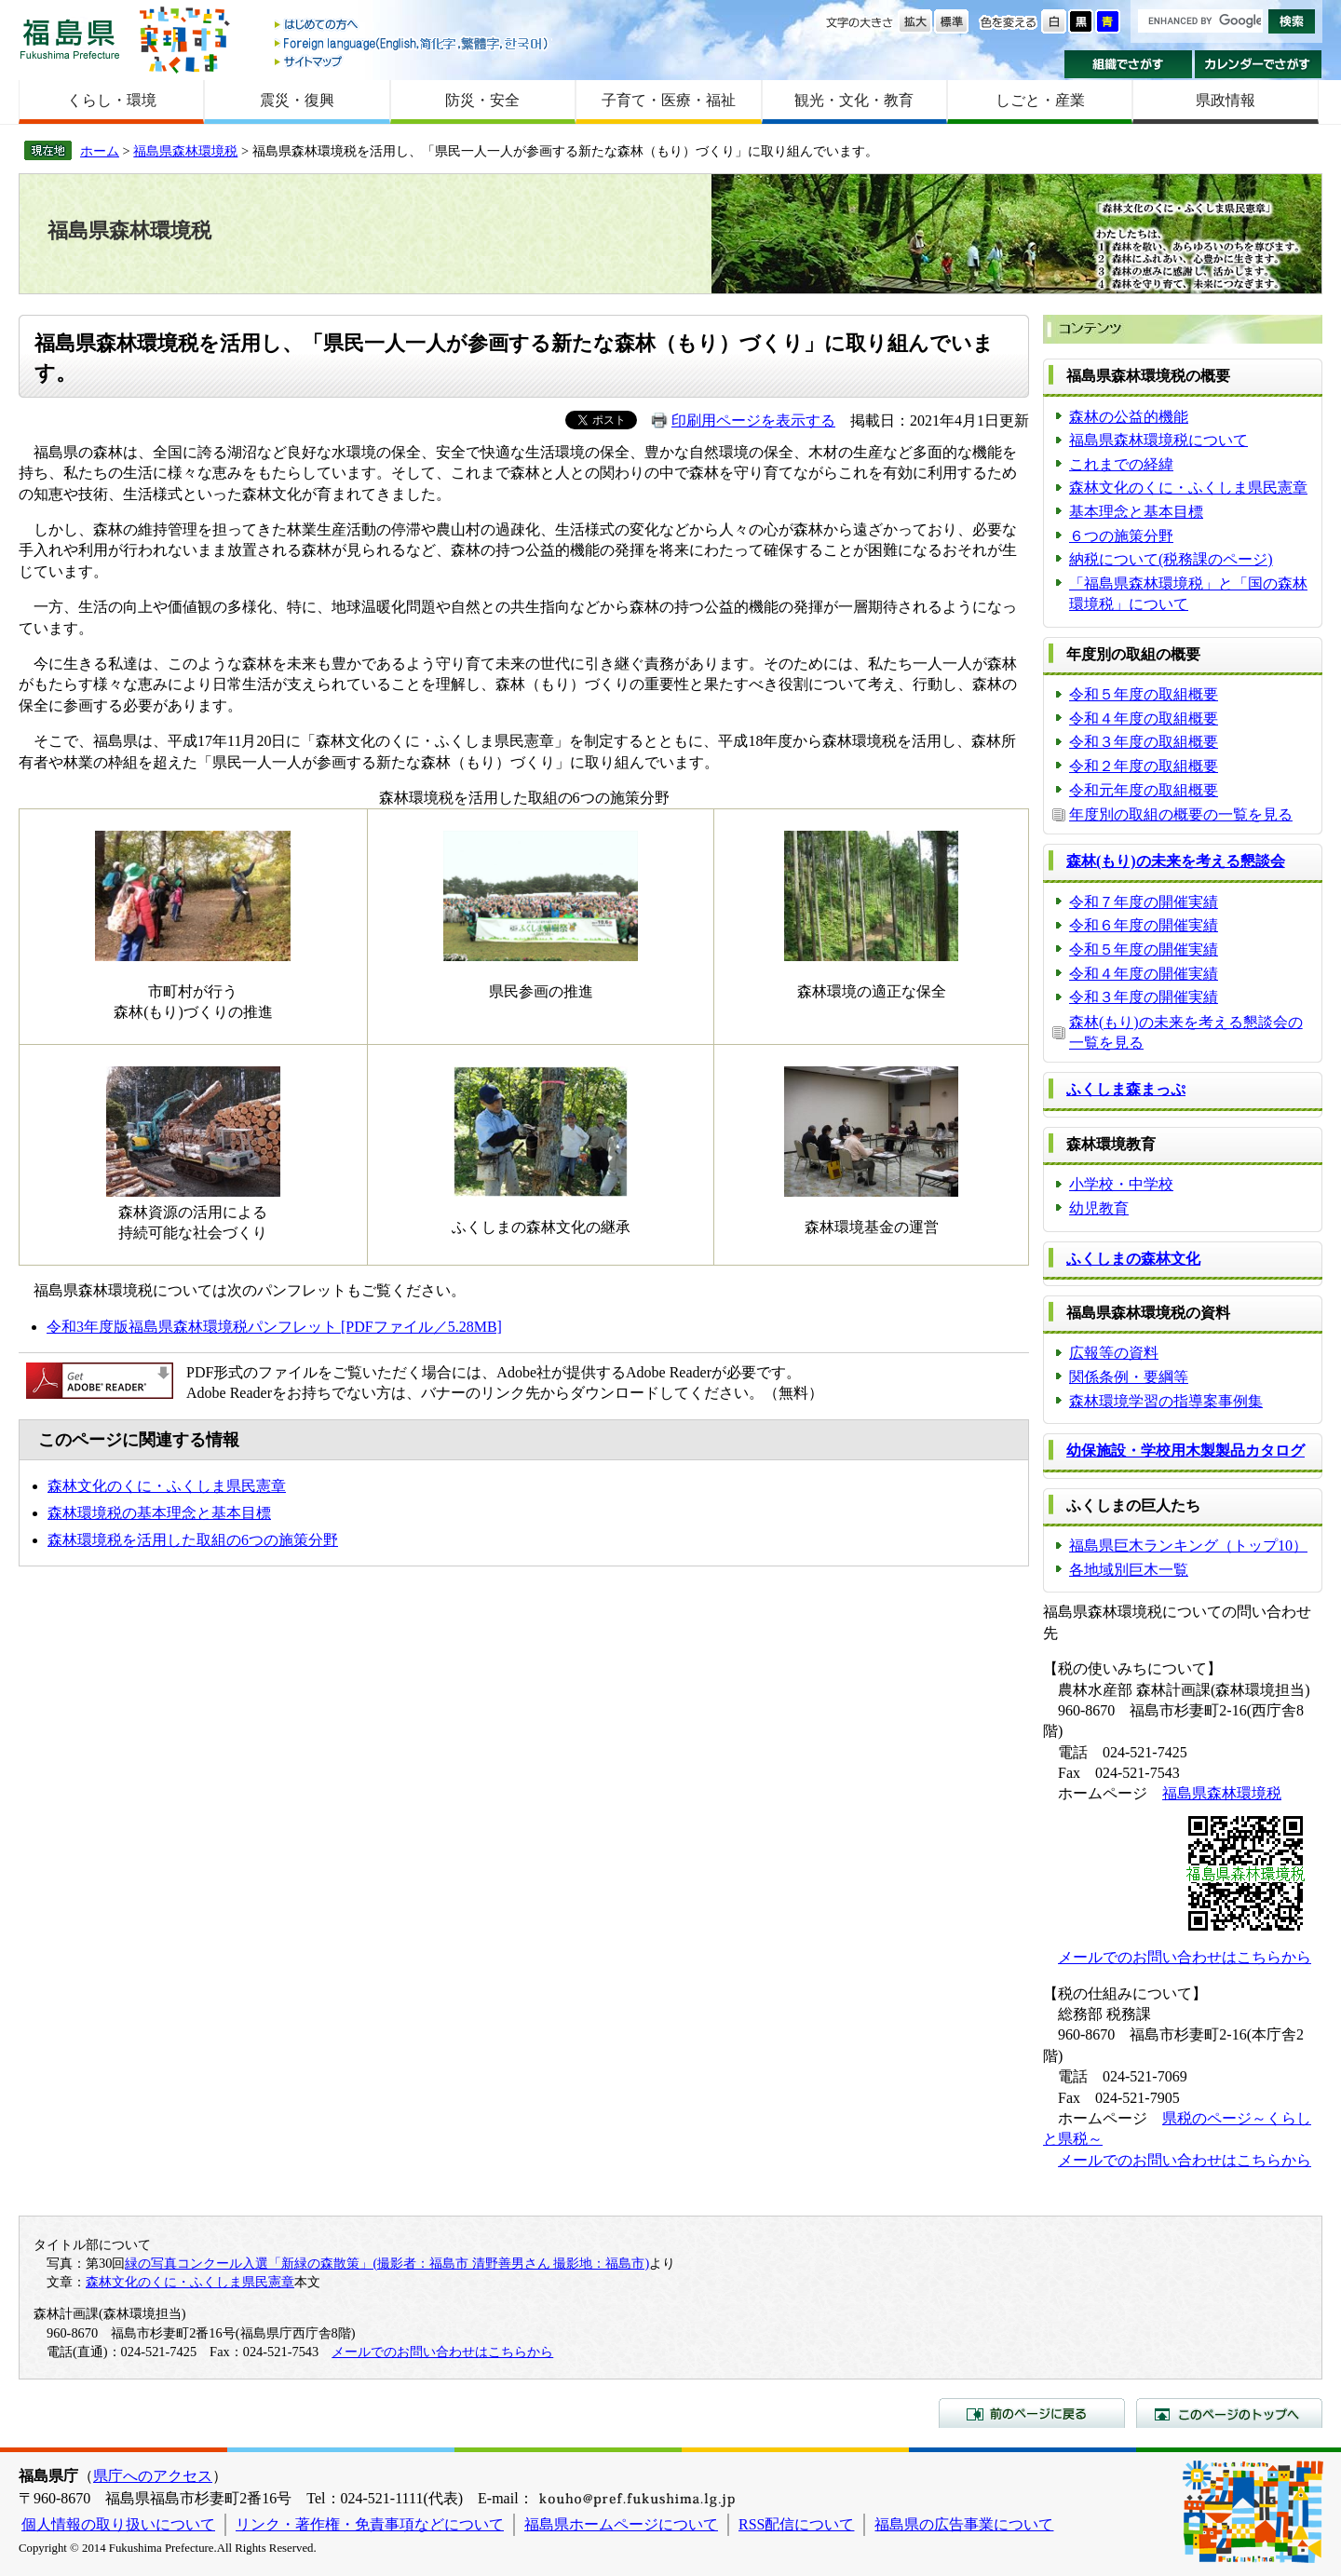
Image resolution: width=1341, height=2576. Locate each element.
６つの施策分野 (1121, 536)
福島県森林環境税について (1158, 440)
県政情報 (1225, 100)
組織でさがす (1128, 64)
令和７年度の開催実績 (1143, 902)
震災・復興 (297, 100)
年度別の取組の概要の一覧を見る (1181, 814)
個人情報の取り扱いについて (118, 2524)
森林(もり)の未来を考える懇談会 (1175, 861)
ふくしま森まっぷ (1125, 1089)
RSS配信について (796, 2524)
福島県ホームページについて (621, 2524)
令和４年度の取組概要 (1143, 718)
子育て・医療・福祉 (669, 100)
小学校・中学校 (1121, 1184)
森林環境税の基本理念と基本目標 (159, 1513)
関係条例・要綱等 (1128, 1377)
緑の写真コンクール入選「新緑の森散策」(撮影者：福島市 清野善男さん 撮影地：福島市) (387, 2263)
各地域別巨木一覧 (1128, 1570)
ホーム (99, 150)
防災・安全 (482, 100)
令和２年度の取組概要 (1143, 766)
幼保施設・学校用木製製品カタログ (1185, 1450)
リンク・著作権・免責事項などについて (370, 2524)
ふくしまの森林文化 (1133, 1259)
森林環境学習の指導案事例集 (1166, 1401)
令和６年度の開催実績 (1143, 925)
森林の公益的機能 (1128, 417)
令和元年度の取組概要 (1143, 790)
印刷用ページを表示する (753, 420)
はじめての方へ (412, 25)
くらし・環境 (111, 100)
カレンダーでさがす (1258, 64)
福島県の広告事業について (963, 2524)
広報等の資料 (1113, 1353)
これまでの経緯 (1121, 464)
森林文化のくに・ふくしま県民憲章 (166, 1486)
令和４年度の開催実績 (1143, 974)
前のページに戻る (1032, 2413)
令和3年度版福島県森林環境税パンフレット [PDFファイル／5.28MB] (274, 1327)
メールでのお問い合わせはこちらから (1184, 1957)
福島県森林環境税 (185, 150)
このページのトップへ (1229, 2413)
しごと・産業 (1040, 100)
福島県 (70, 39)
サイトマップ (412, 61)
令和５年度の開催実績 (1143, 949)
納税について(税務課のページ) (1171, 559)
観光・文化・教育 (854, 100)
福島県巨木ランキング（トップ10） (1188, 1545)
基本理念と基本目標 (1136, 512)
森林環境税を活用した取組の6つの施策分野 (192, 1540)
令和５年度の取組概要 (1143, 694)
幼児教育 (1099, 1208)
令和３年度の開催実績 (1143, 997)
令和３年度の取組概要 (1143, 742)
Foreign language (412, 43)
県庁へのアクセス (152, 2476)
